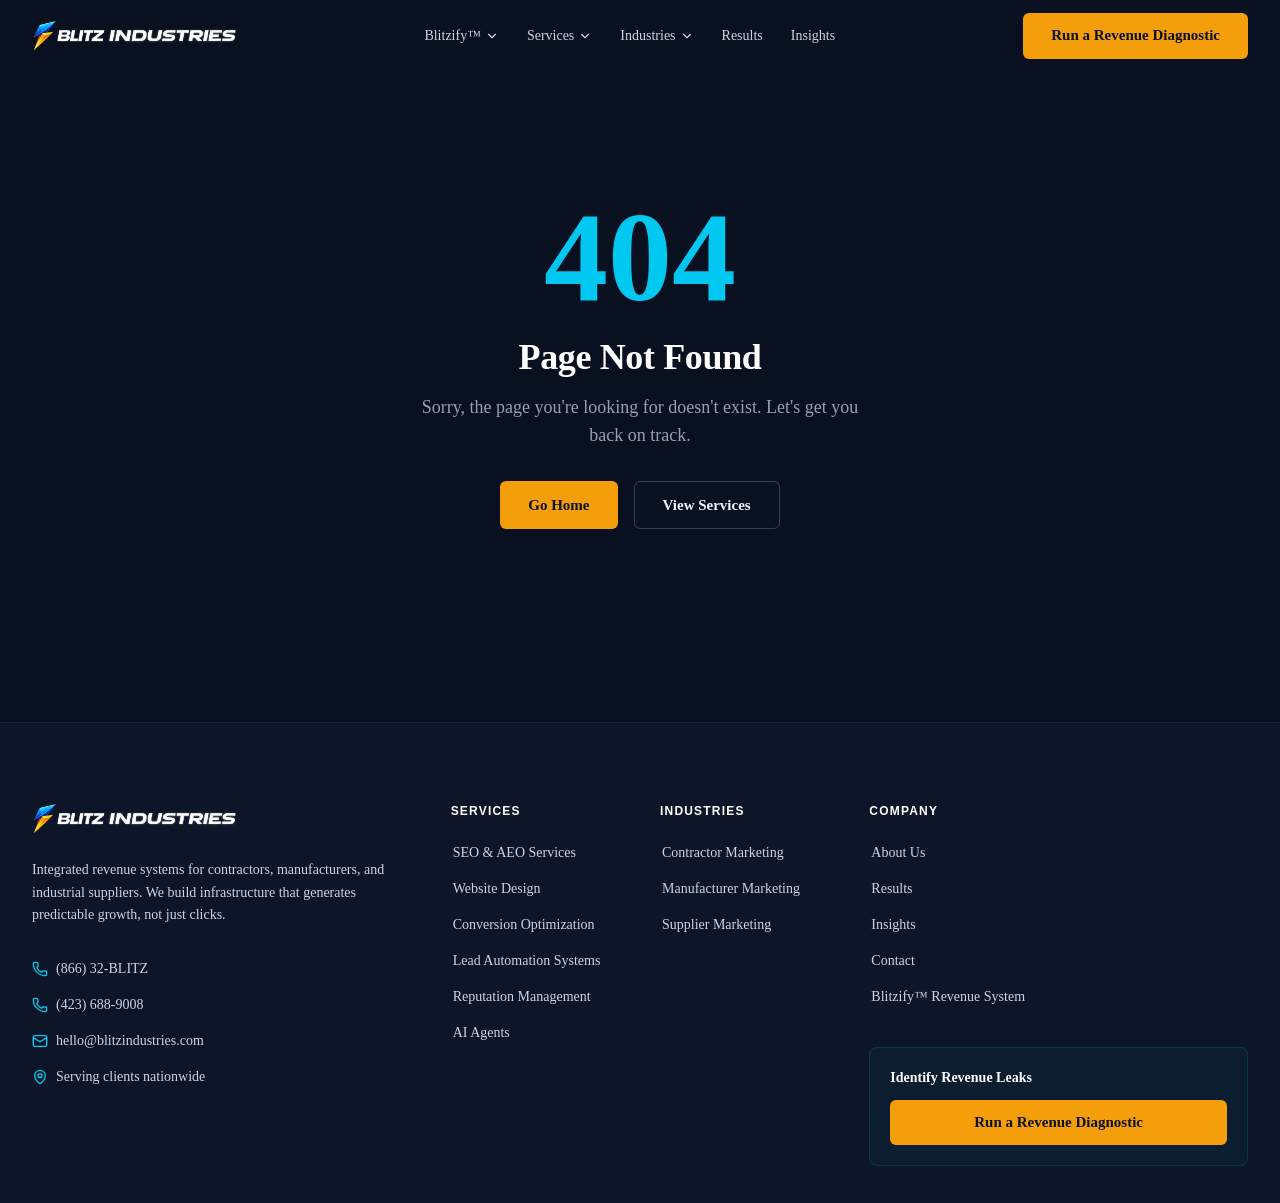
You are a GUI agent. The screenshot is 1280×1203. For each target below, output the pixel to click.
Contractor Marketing (722, 852)
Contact (892, 960)
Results (742, 35)
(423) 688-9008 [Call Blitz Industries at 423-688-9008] (88, 1005)
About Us (897, 852)
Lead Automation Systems (526, 960)
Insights (813, 35)
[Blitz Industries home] (134, 36)
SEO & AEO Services (513, 852)
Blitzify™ (461, 35)
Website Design (496, 888)
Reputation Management (521, 996)
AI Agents (480, 1032)
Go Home (558, 505)
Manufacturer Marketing (730, 888)
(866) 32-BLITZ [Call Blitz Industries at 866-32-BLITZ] (90, 969)
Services (559, 35)
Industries (656, 35)
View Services (707, 505)
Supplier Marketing (715, 924)
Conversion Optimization (523, 924)
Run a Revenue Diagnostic (1135, 35)
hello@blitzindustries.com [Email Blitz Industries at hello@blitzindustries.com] (118, 1041)
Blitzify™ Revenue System (947, 996)
